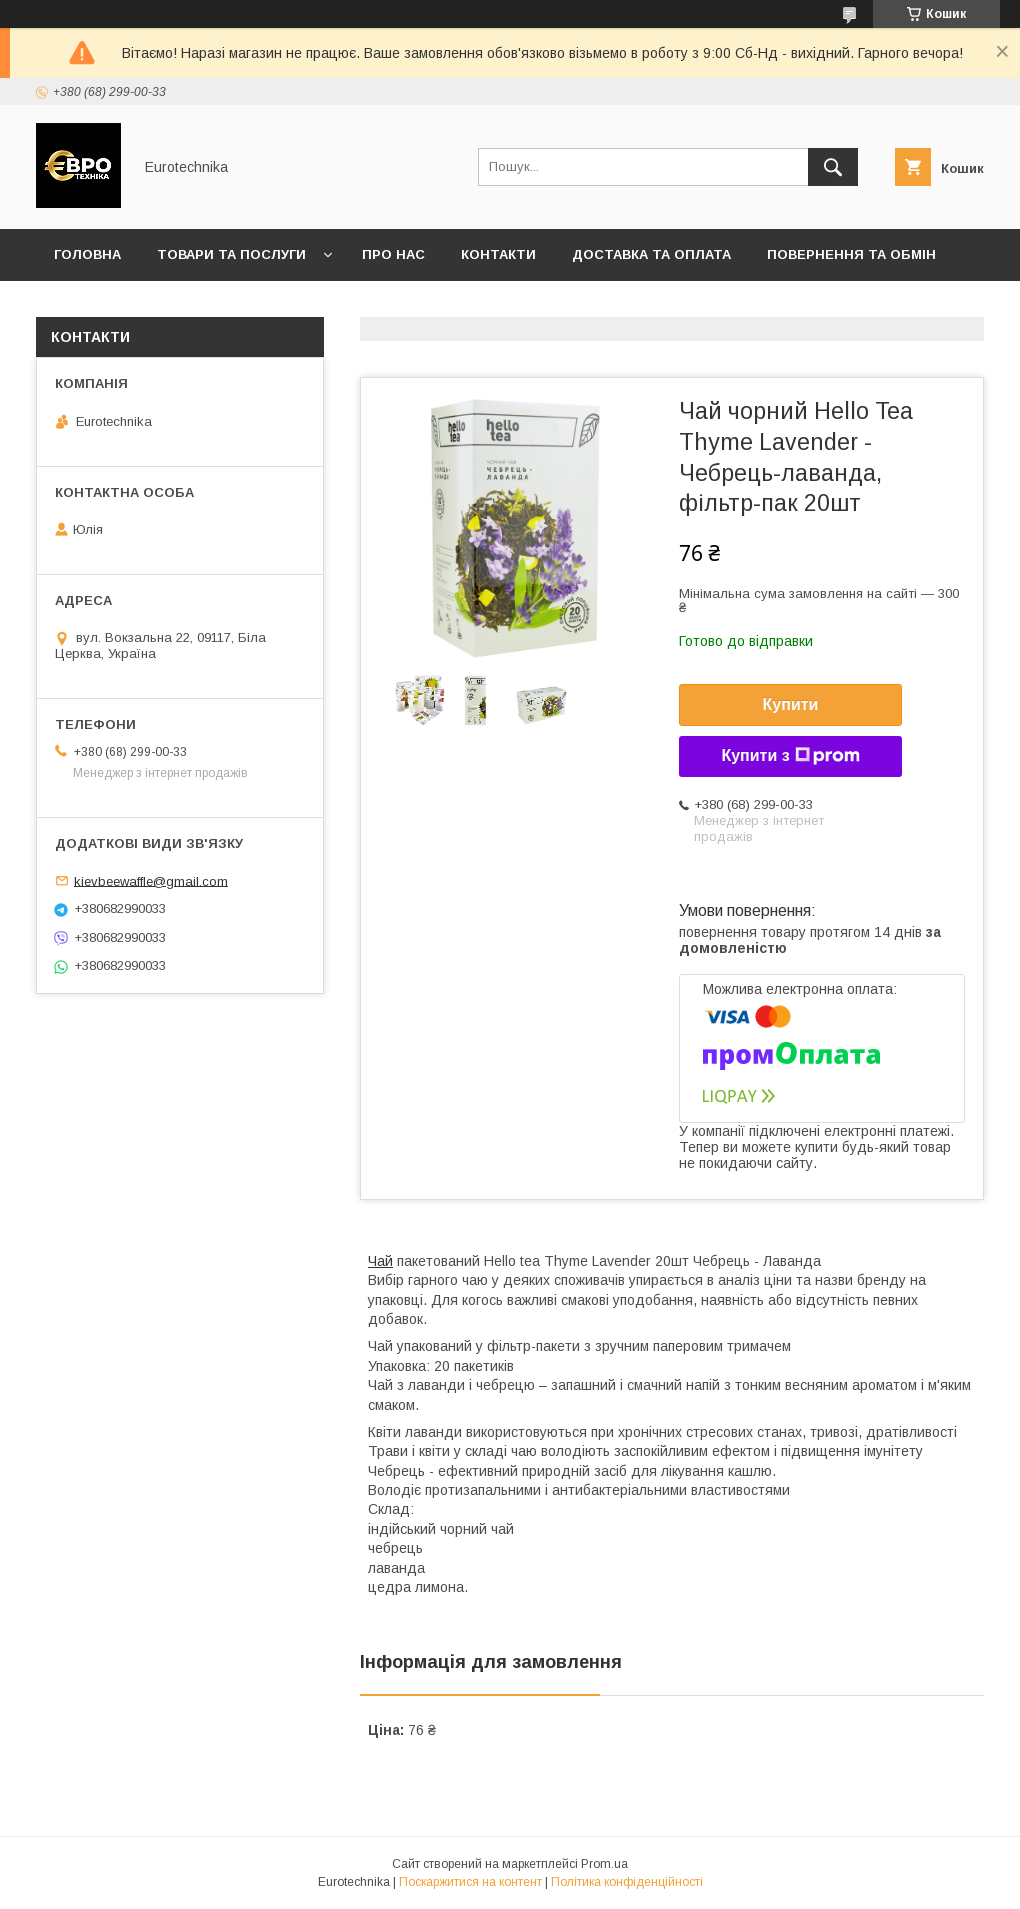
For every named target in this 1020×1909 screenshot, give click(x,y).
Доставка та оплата (651, 254)
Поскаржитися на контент (470, 1882)
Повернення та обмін (851, 254)
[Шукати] (833, 167)
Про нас (393, 254)
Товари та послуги (231, 254)
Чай (380, 1261)
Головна (87, 254)
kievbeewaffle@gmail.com (151, 880)
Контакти (498, 254)
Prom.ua (604, 1864)
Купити (791, 704)
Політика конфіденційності (627, 1882)
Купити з (790, 756)
